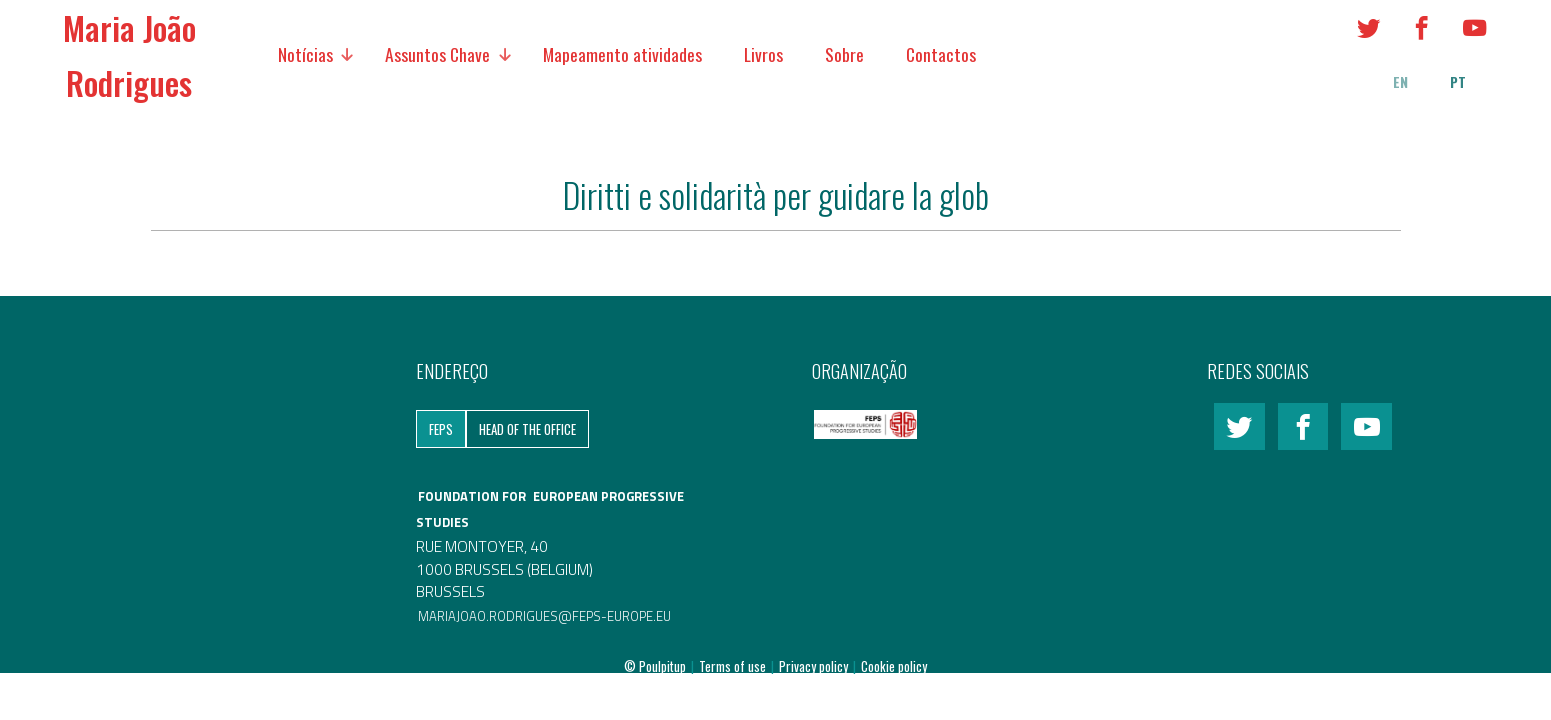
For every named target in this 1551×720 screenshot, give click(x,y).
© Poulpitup (655, 666)
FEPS (441, 429)
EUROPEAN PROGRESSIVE (608, 496)
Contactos (941, 54)
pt (1458, 82)
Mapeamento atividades (622, 54)
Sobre (844, 54)
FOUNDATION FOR (473, 496)
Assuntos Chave (437, 54)
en (1400, 82)
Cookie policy (894, 666)
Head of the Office (527, 429)
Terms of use (734, 666)
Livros (763, 54)
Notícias (305, 54)
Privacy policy (815, 666)
